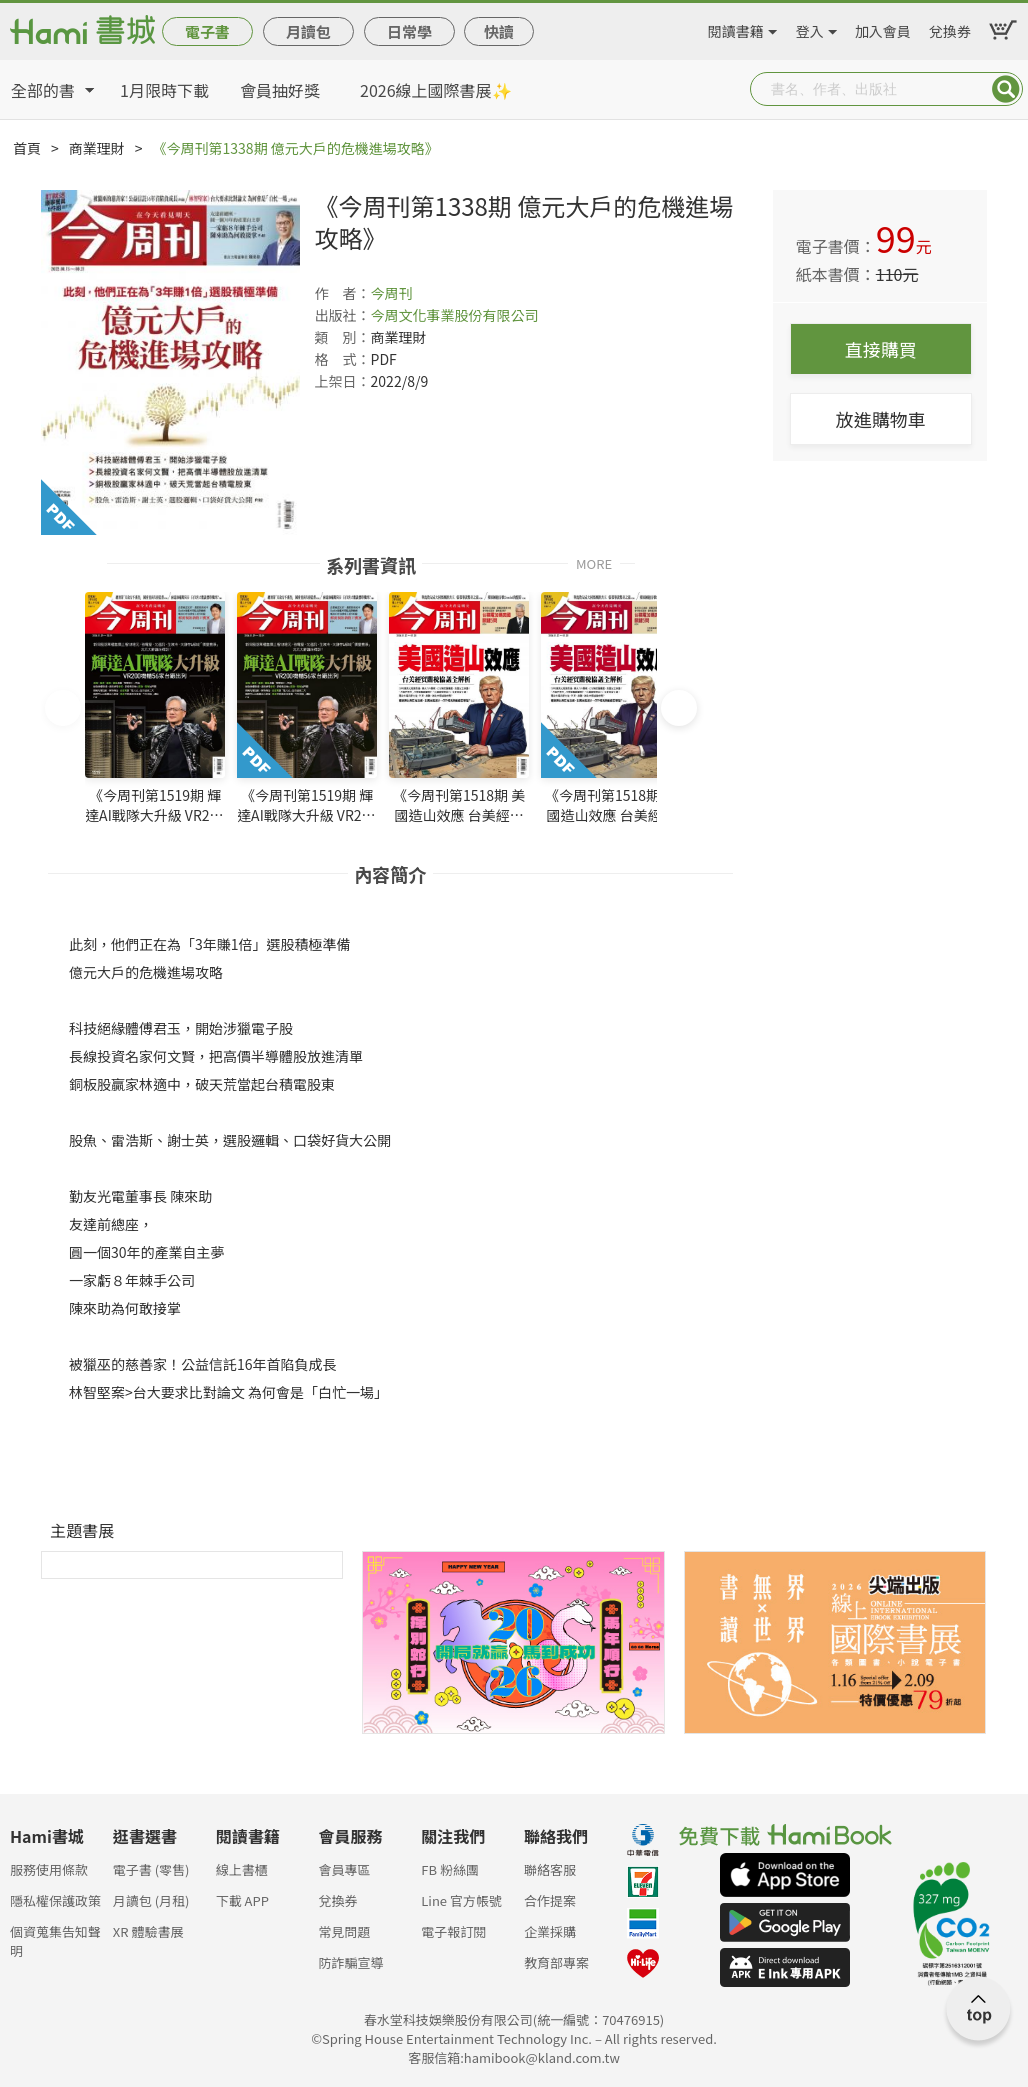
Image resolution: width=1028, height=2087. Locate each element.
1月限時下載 (164, 90)
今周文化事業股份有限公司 (455, 315)
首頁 (27, 148)
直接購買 (881, 349)
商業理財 (97, 148)
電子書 (207, 31)
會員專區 (344, 1869)
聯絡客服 (550, 1869)
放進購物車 (881, 419)
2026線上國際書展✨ (436, 90)
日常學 (409, 31)
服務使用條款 (49, 1869)
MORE (594, 562)
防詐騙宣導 (350, 1962)
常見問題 (344, 1931)
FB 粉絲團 (450, 1869)
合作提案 (550, 1900)
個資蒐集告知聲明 (55, 1937)
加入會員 (883, 28)
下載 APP (242, 1900)
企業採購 (550, 1931)
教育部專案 (556, 1962)
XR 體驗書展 (148, 1931)
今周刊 (392, 293)
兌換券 (950, 28)
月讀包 (308, 31)
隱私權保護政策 (55, 1900)
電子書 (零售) (151, 1869)
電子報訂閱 (453, 1931)
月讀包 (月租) (151, 1900)
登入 (810, 28)
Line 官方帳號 (461, 1900)
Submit (1006, 89)
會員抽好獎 (280, 90)
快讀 (499, 31)
